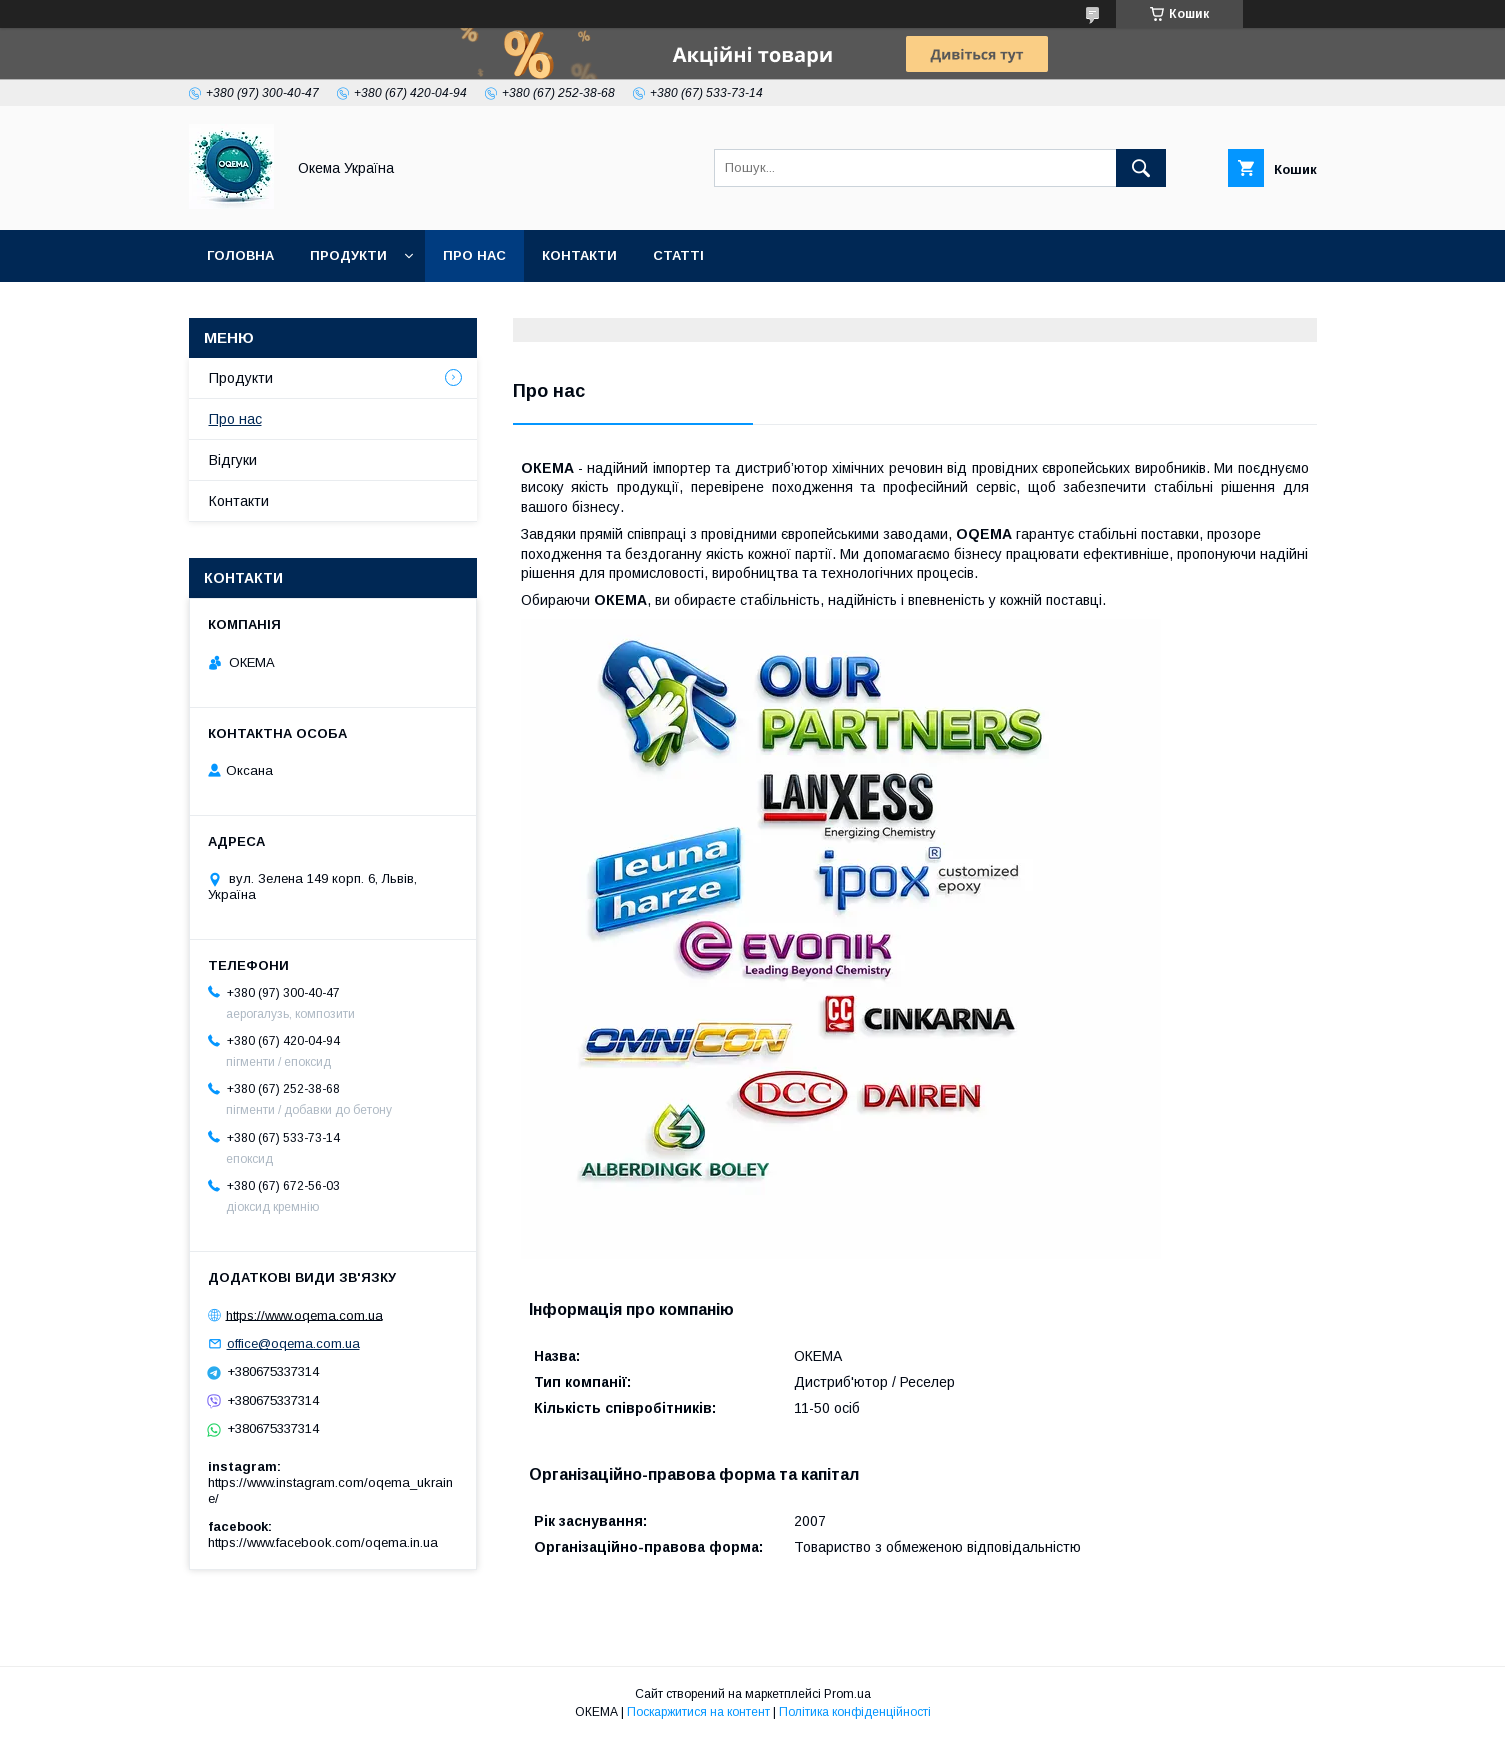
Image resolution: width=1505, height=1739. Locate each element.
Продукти (348, 255)
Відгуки (233, 460)
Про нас (474, 255)
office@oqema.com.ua (293, 1343)
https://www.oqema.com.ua (304, 1314)
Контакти (579, 255)
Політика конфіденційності (855, 1712)
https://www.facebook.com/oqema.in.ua (323, 1542)
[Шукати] (1141, 168)
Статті (678, 255)
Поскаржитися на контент (698, 1712)
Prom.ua (847, 1694)
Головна (240, 255)
